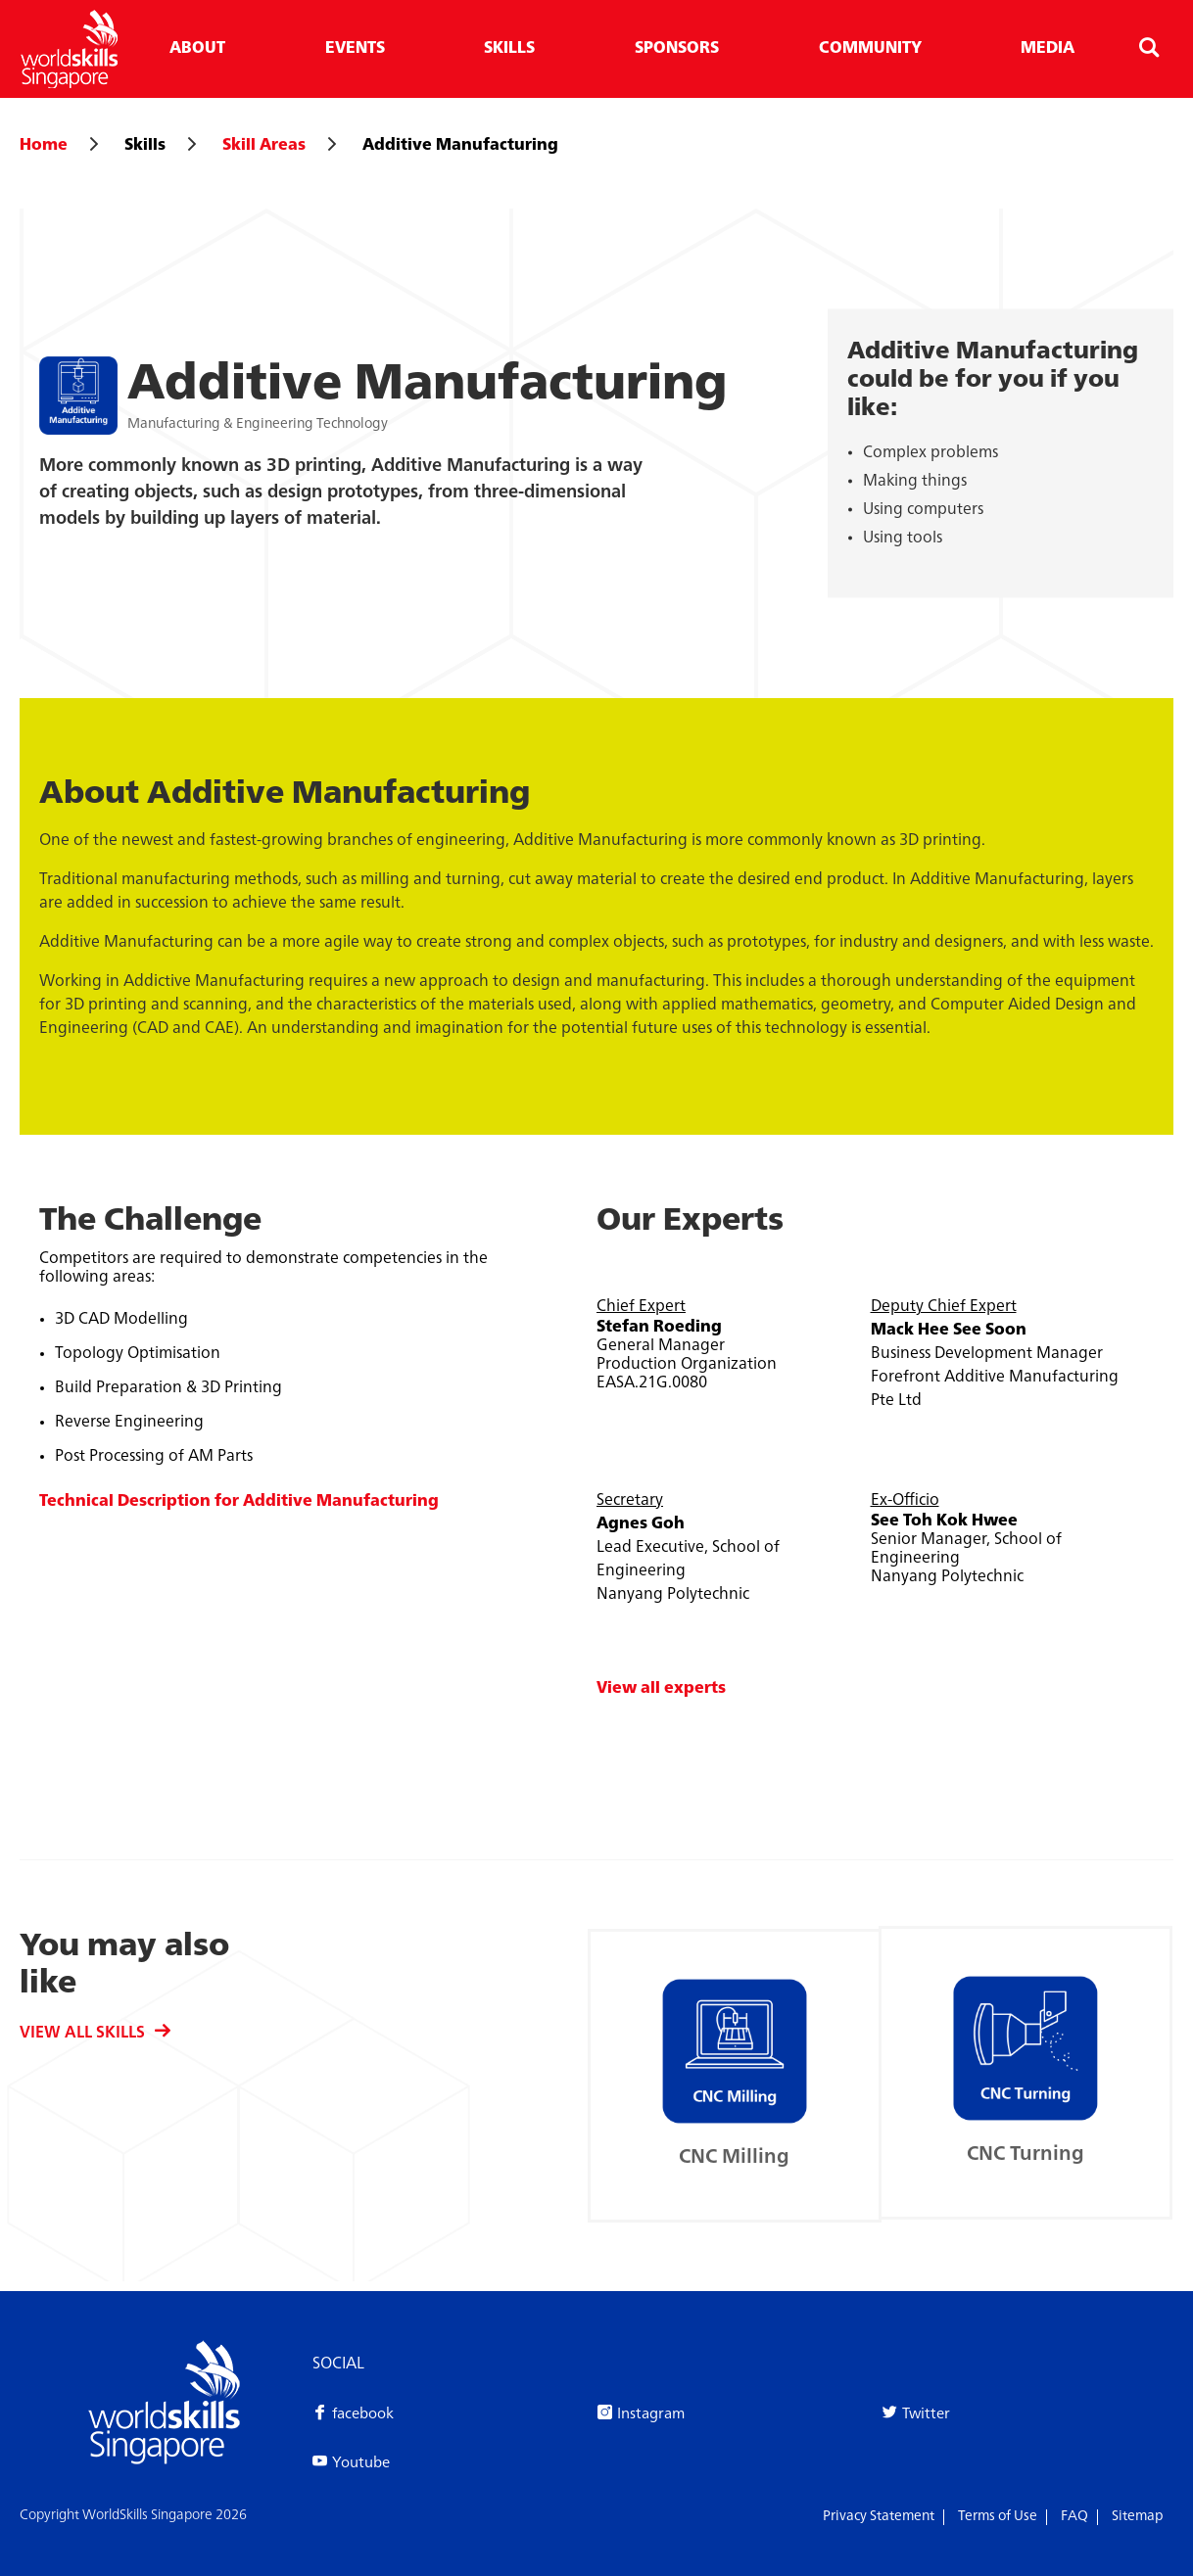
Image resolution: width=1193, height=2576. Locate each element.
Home (44, 146)
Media (1047, 49)
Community (870, 49)
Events (355, 49)
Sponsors (677, 49)
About (197, 49)
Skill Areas (264, 146)
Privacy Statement (878, 2516)
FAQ (1074, 2516)
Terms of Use (997, 2516)
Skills (509, 49)
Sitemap (1138, 2516)
